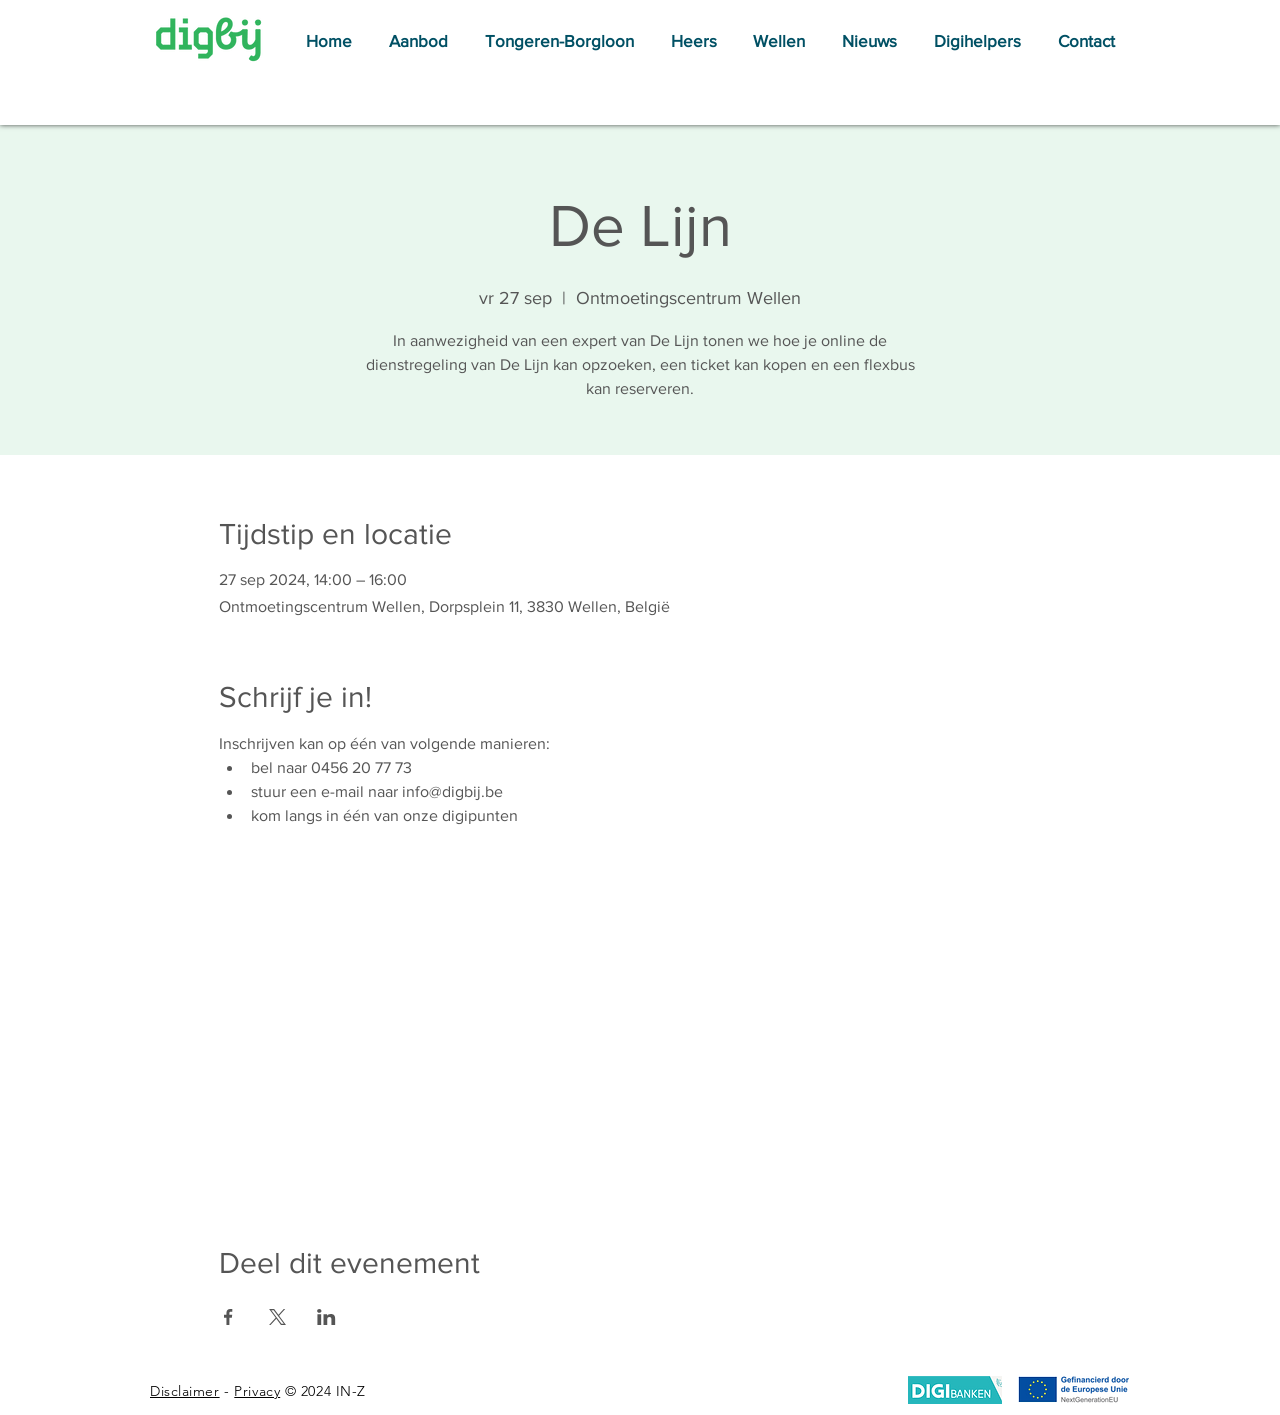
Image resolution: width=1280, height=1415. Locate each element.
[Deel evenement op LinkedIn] (326, 1317)
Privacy (257, 1391)
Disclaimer (185, 1391)
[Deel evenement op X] (277, 1317)
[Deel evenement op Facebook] (228, 1317)
